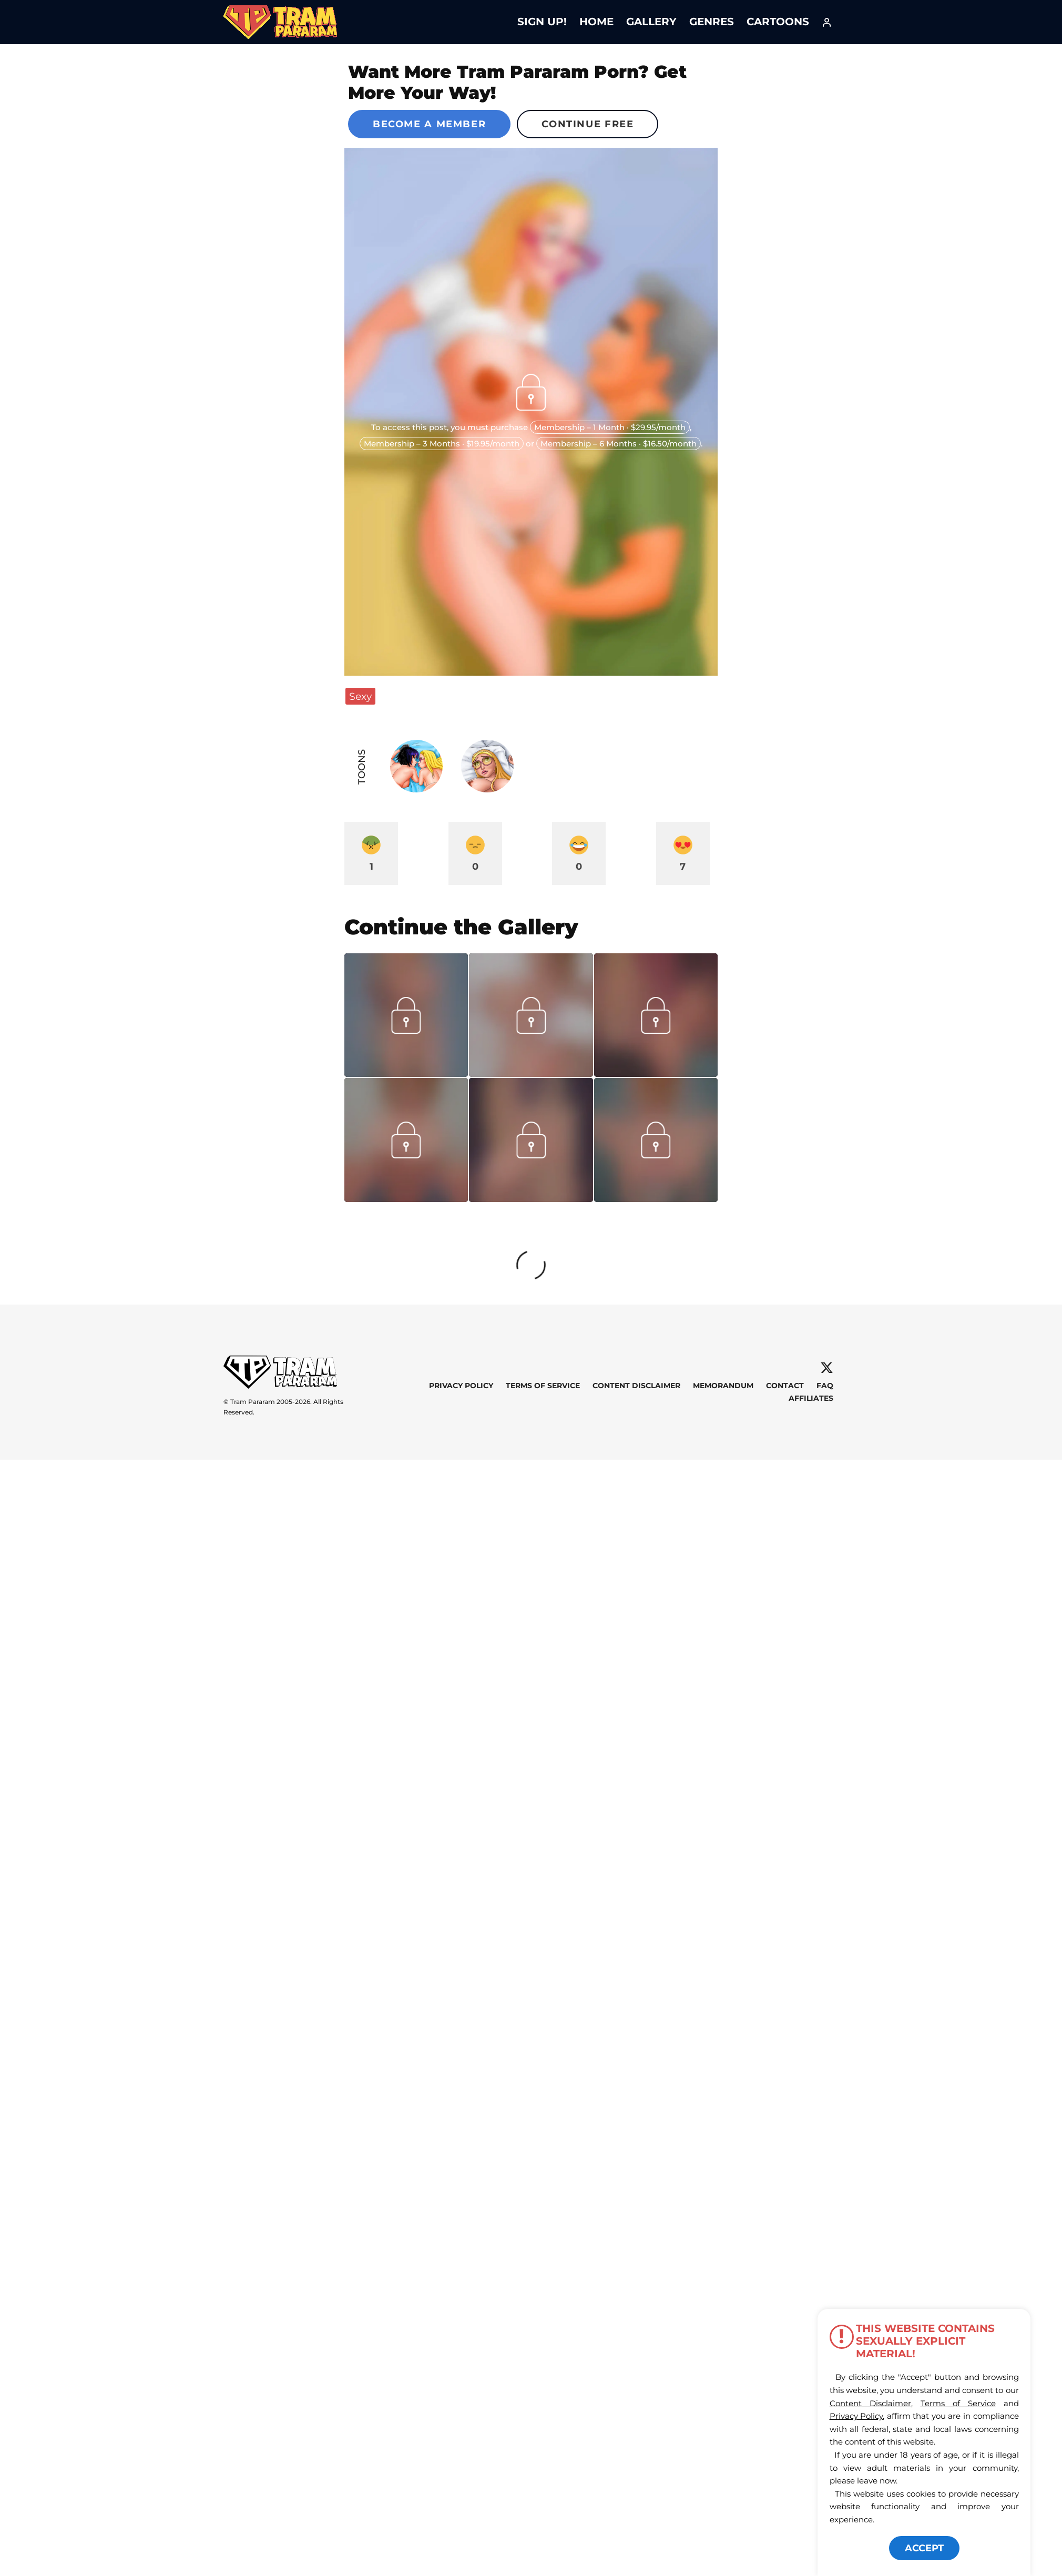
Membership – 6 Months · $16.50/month (618, 444)
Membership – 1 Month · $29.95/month (610, 427)
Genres (711, 21)
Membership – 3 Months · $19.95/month (441, 444)
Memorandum (723, 1385)
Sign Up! (542, 21)
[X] (827, 1367)
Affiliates (811, 1397)
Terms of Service (543, 1385)
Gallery (651, 21)
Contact (785, 1385)
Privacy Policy (461, 1385)
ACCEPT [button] (924, 2548)
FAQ (824, 1385)
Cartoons (778, 21)
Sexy (360, 696)
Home (596, 21)
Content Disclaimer (636, 1385)
